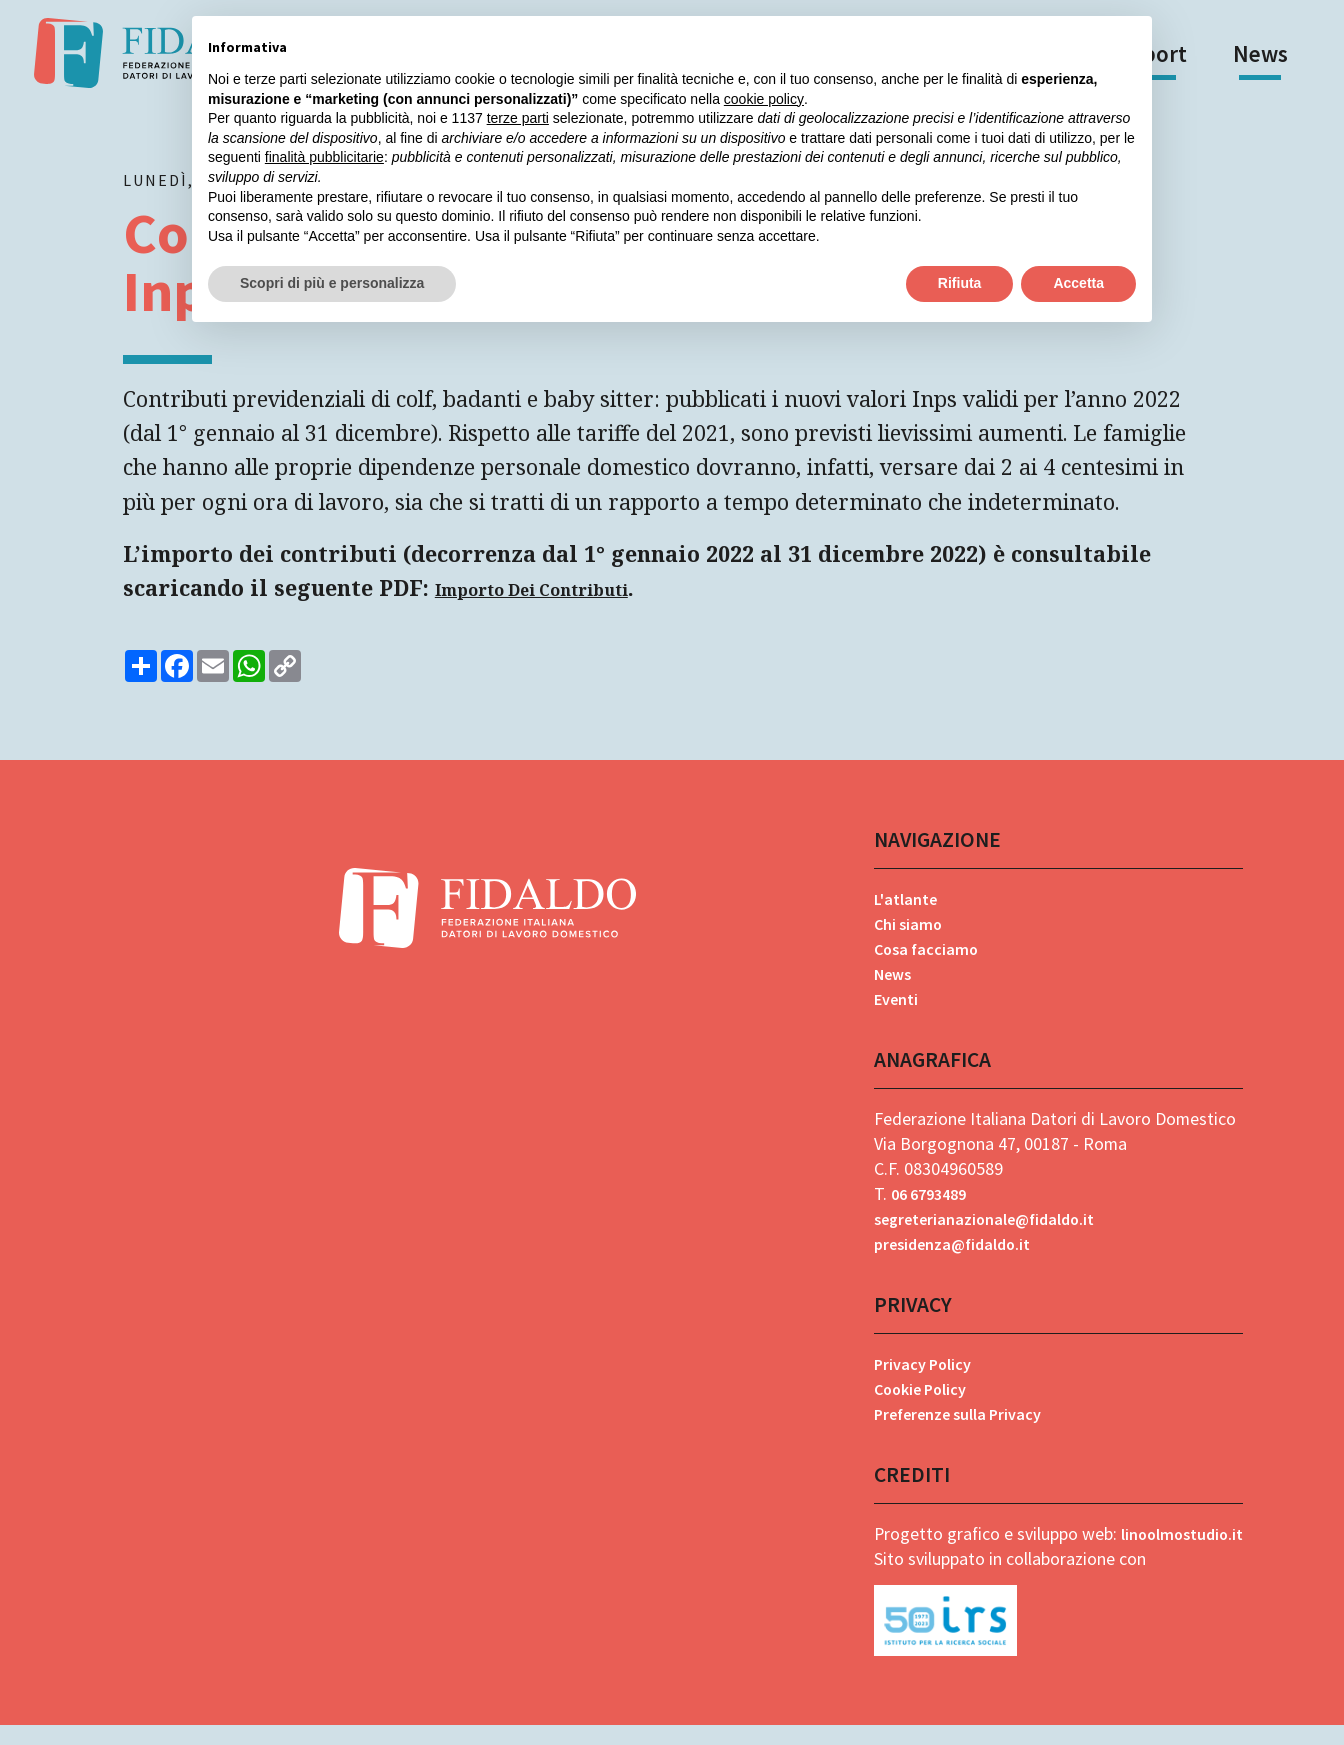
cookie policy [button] (764, 99)
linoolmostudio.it (1177, 1553)
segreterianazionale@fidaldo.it (985, 1236)
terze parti (518, 118)
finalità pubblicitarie (324, 157)
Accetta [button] (1078, 283)
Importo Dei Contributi (544, 606)
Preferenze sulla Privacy (957, 1432)
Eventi (888, 1015)
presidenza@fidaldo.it (950, 1261)
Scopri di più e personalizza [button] (332, 283)
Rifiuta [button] (960, 283)
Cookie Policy (916, 1407)
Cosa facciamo (920, 965)
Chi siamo (900, 940)
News (1260, 53)
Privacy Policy (917, 1382)
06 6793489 (923, 1211)
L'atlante (899, 915)
